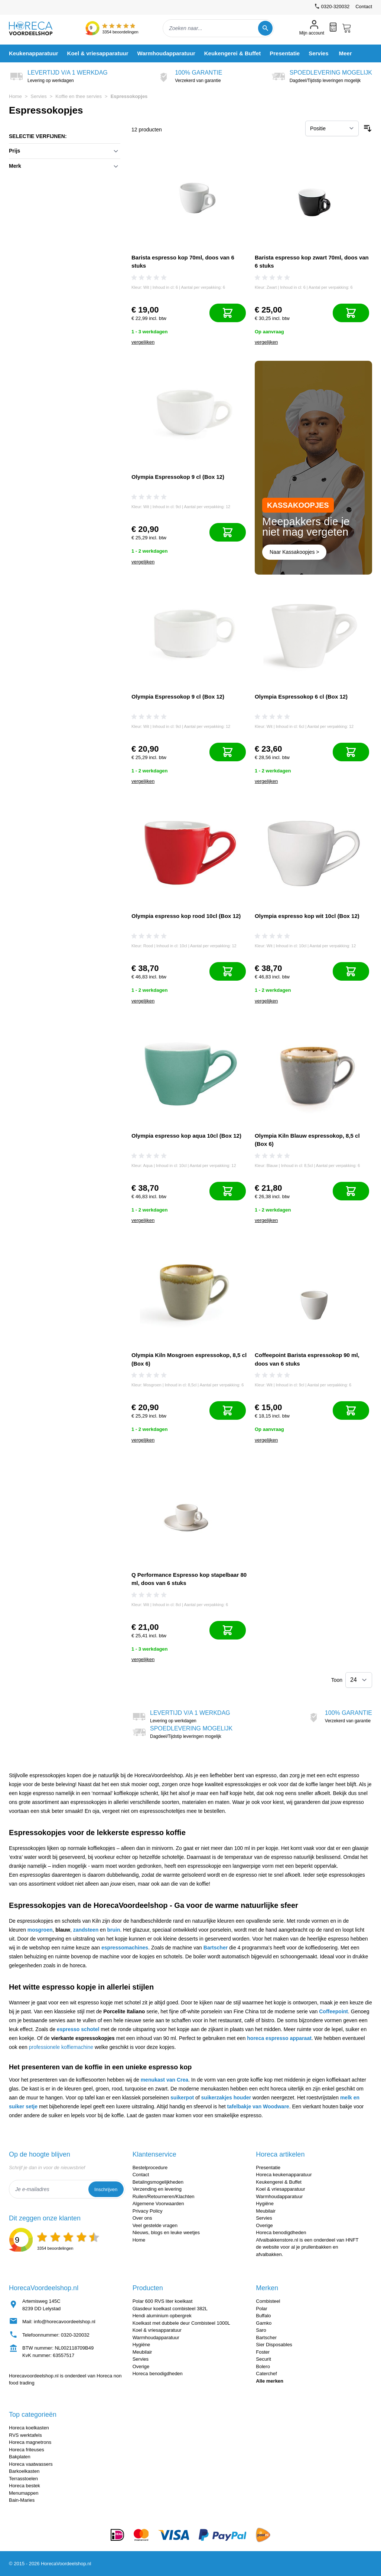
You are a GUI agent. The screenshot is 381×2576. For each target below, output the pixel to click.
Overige (264, 2225)
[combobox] (218, 28)
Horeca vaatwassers (31, 2464)
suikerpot (182, 2098)
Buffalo (263, 2315)
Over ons (142, 2218)
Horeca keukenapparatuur (284, 2174)
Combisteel (268, 2301)
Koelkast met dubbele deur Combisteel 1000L (181, 2323)
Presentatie (268, 2167)
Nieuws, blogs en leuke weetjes (166, 2232)
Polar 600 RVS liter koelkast (163, 2301)
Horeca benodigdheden (281, 2232)
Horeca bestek (24, 2485)
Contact (363, 6)
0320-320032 (75, 2335)
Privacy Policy (148, 2211)
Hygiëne (265, 2203)
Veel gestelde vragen (155, 2225)
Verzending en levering (157, 2189)
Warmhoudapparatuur (279, 2196)
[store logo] (37, 28)
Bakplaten (19, 2456)
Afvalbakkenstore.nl (277, 2240)
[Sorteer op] (332, 128)
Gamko (263, 2323)
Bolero (263, 2366)
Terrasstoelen (23, 2478)
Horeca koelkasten (29, 2427)
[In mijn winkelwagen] (227, 313)
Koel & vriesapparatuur (280, 2189)
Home (15, 96)
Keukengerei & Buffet (279, 2182)
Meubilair (266, 2211)
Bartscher (215, 1948)
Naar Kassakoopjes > (294, 552)
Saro (261, 2330)
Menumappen (24, 2493)
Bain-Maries (22, 2500)
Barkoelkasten (24, 2471)
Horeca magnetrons (30, 2442)
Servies (38, 96)
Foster (263, 2352)
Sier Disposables (274, 2344)
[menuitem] (33, 53)
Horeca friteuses (26, 2449)
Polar (261, 2308)
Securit (263, 2359)
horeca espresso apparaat (279, 2038)
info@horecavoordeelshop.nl (64, 2321)
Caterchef (266, 2373)
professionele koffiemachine (61, 2047)
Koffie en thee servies (78, 96)
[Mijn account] (311, 28)
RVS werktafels (25, 2435)
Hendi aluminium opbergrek (162, 2315)
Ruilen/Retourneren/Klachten (164, 2196)
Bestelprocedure (150, 2167)
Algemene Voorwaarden (158, 2203)
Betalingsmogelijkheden (158, 2182)
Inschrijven (105, 2189)
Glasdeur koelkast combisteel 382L (170, 2308)
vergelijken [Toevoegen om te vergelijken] (142, 342)
